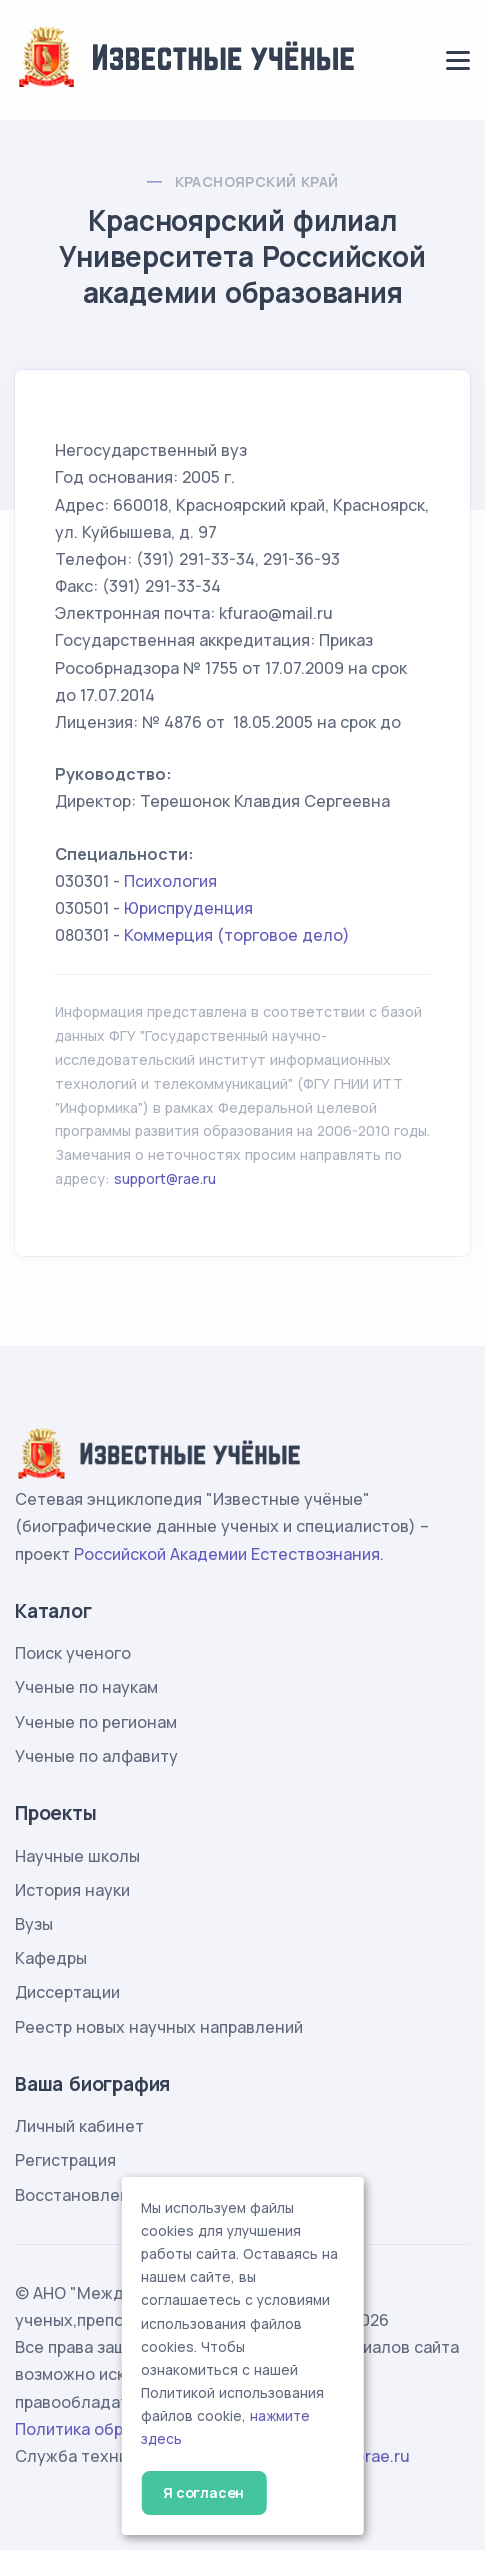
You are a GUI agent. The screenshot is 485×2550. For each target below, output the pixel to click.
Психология (170, 881)
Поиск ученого (73, 1653)
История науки (72, 1890)
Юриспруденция (188, 908)
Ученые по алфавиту (96, 1756)
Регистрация (65, 2160)
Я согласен (203, 2492)
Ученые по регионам (96, 1722)
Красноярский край (257, 181)
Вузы (34, 1924)
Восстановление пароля (112, 2195)
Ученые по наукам (86, 1687)
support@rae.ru (165, 1178)
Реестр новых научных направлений (159, 2027)
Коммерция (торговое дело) (237, 935)
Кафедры (51, 1958)
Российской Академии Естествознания (227, 1554)
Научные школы (77, 1856)
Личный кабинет (79, 2126)
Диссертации (67, 1992)
